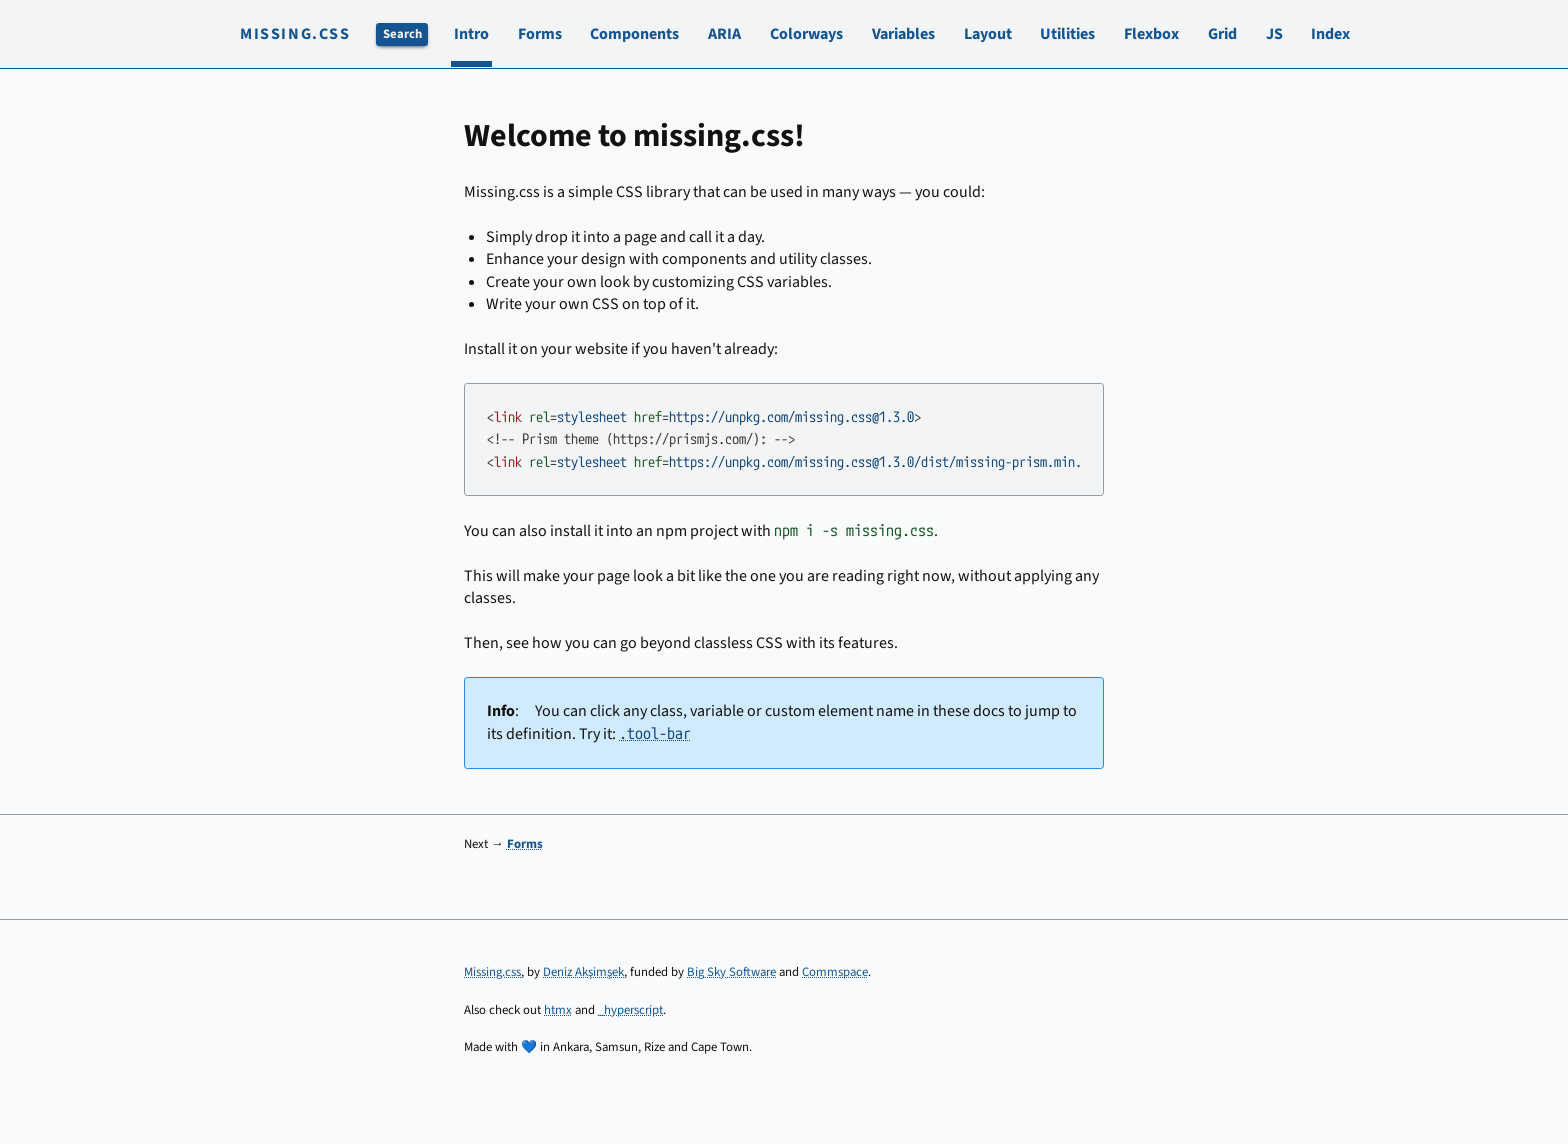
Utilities (1067, 34)
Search (402, 34)
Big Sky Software (731, 972)
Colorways (806, 34)
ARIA (724, 34)
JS (1274, 34)
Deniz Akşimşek (583, 972)
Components (634, 34)
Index (1330, 34)
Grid (1222, 34)
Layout (988, 34)
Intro (471, 34)
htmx (558, 1010)
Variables (903, 34)
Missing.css (295, 34)
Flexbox (1151, 34)
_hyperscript (630, 1010)
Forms (540, 34)
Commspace (835, 972)
